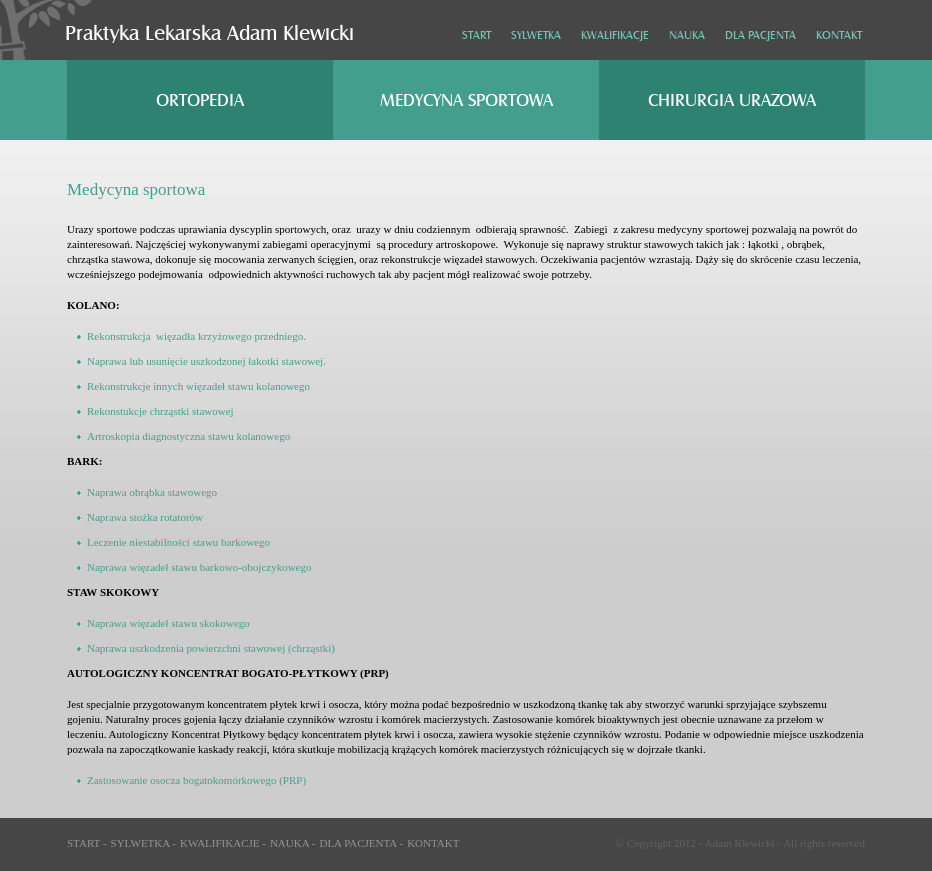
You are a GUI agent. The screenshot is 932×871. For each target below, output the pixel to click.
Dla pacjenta (760, 35)
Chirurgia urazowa (732, 100)
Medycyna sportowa (466, 100)
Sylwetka (536, 35)
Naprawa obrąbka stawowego (152, 492)
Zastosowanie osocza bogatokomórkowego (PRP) (196, 780)
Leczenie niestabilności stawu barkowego (178, 542)
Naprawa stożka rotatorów (145, 517)
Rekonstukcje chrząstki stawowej (160, 411)
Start (476, 35)
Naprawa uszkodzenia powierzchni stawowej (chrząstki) (211, 648)
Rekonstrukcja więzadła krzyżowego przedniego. (196, 336)
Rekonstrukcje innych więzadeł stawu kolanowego (198, 386)
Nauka (687, 35)
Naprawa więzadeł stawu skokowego (168, 623)
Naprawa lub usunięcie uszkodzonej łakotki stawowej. (206, 361)
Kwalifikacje (615, 35)
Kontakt (839, 35)
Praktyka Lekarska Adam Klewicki (209, 33)
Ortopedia (200, 100)
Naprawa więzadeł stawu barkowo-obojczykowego (199, 567)
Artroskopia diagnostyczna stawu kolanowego (188, 436)
